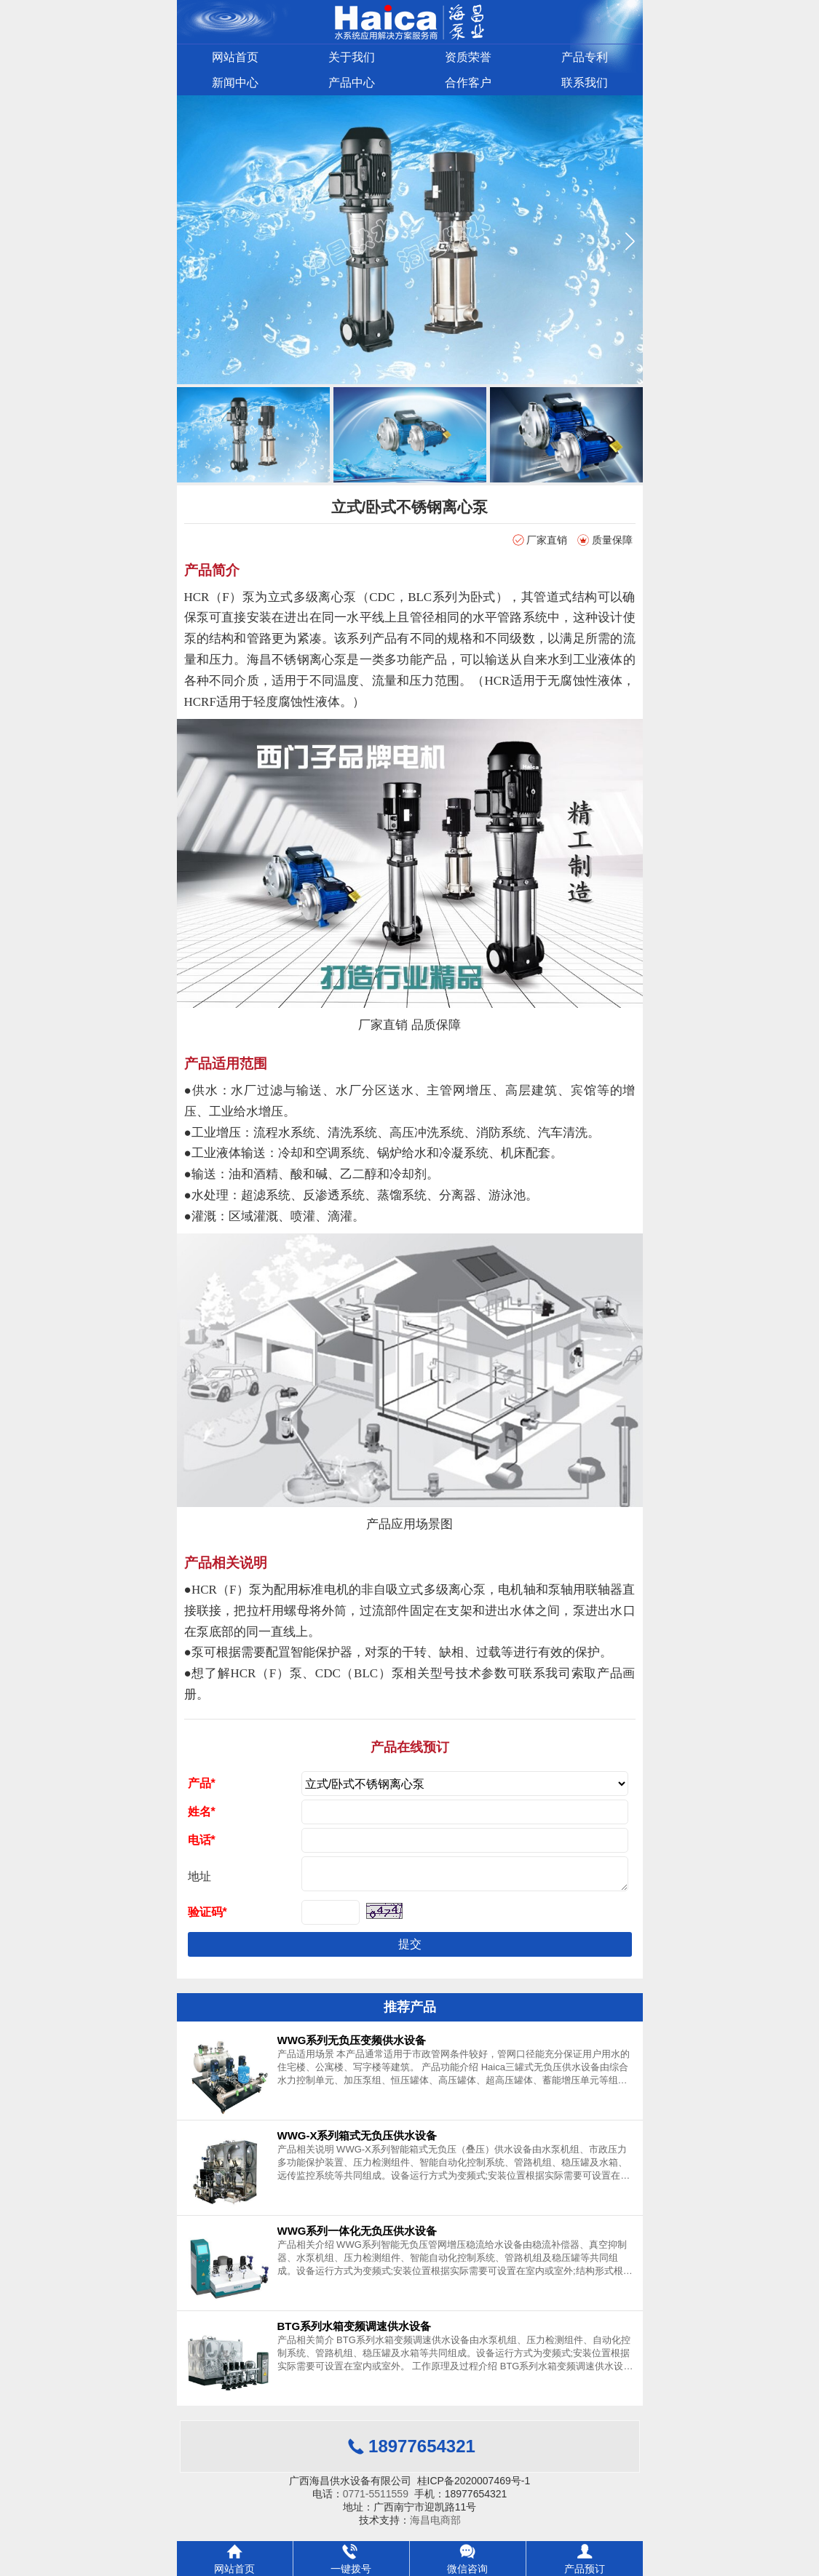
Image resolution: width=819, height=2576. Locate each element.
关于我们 (351, 57)
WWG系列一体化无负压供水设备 (357, 2236)
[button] (630, 241)
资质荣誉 (468, 57)
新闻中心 (235, 82)
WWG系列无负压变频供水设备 (352, 2046)
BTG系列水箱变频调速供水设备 (354, 2332)
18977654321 (421, 2452)
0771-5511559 (375, 2499)
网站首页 (235, 57)
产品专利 (584, 57)
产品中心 (351, 82)
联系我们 (584, 82)
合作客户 (468, 82)
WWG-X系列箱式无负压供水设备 (357, 2141)
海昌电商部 (435, 2526)
